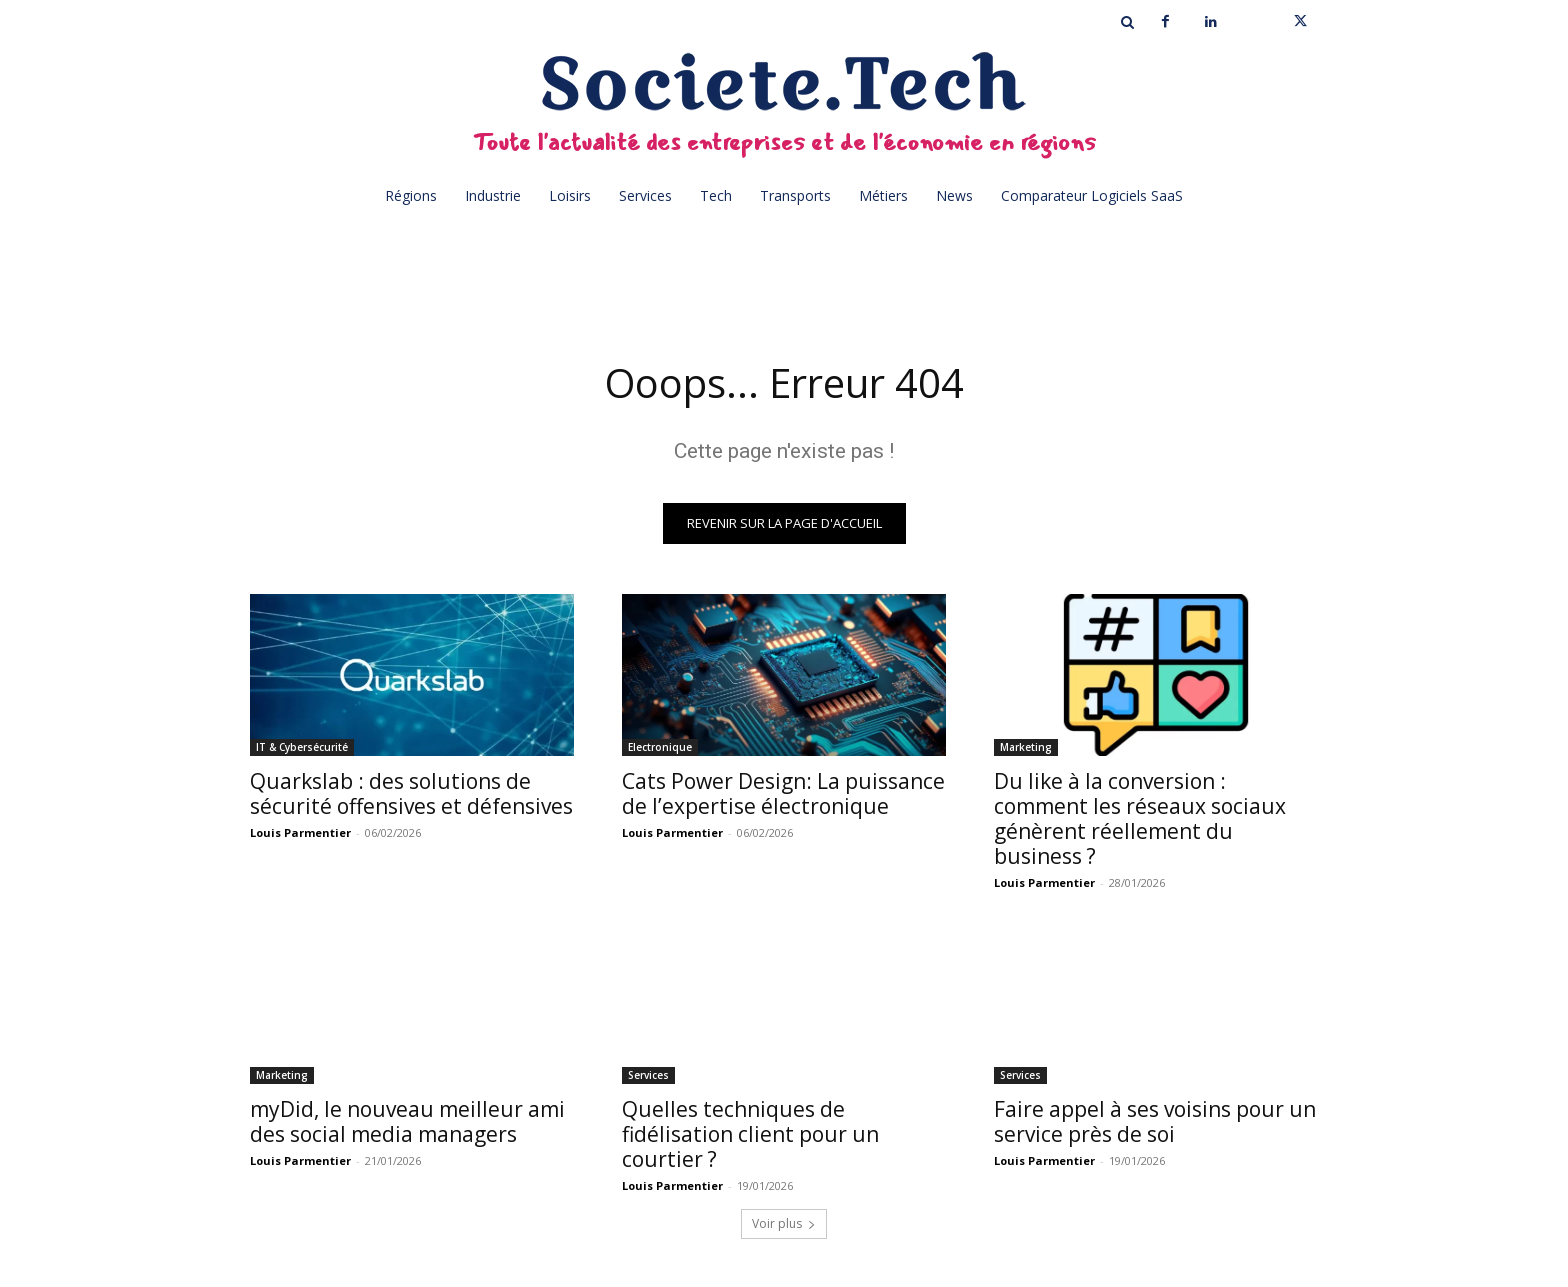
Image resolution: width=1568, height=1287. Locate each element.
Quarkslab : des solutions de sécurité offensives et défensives (411, 793)
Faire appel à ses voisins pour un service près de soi (1155, 1121)
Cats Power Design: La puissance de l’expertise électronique (783, 793)
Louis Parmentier (300, 832)
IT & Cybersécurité (302, 747)
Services (648, 1075)
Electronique (660, 747)
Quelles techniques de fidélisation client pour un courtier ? (750, 1134)
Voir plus (784, 1223)
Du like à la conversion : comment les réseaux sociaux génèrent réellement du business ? (1140, 818)
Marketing (1026, 747)
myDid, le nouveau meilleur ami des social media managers (407, 1121)
